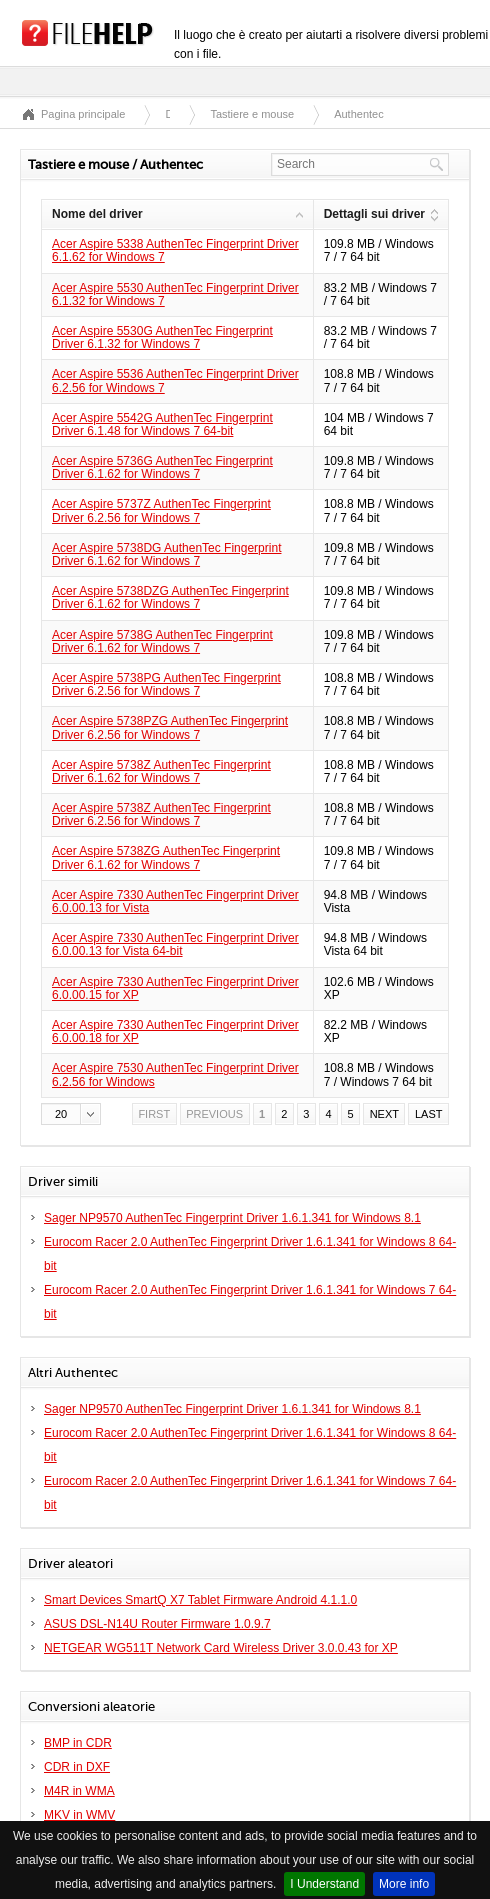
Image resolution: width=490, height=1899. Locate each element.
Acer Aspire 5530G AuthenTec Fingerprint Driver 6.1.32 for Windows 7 (162, 337)
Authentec (359, 114)
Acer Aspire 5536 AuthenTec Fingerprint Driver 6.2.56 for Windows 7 (175, 380)
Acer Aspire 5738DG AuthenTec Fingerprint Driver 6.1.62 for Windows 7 (166, 554)
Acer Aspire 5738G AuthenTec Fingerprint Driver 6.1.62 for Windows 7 (162, 641)
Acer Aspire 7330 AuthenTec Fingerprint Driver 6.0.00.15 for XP (175, 988)
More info (404, 1884)
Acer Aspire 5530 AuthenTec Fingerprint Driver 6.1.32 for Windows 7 (175, 294)
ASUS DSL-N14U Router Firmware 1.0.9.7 (157, 1624)
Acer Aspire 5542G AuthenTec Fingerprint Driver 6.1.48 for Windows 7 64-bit (162, 424)
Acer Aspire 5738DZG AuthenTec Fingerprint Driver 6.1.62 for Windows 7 (170, 597)
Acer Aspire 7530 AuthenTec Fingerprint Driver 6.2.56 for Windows (175, 1074)
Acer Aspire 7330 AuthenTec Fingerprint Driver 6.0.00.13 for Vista (175, 901)
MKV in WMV (79, 1815)
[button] (71, 1114)
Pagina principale (83, 114)
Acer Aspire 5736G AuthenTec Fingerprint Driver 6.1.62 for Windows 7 (162, 467)
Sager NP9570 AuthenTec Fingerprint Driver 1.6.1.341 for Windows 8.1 (232, 1218)
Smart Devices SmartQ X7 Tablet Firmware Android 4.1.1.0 (200, 1600)
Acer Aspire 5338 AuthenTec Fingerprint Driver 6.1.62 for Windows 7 (175, 250)
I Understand (324, 1884)
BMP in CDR (78, 1743)
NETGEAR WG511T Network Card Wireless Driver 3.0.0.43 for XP (221, 1648)
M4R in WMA (79, 1791)
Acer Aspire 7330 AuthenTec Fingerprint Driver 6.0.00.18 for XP (175, 1031)
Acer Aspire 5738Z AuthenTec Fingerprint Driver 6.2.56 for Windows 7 (161, 814)
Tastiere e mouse (252, 114)
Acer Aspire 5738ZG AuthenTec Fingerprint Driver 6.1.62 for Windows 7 (166, 857)
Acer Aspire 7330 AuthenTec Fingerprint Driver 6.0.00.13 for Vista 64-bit (175, 944)
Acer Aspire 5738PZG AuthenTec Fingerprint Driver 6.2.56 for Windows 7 (170, 727)
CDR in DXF (77, 1767)
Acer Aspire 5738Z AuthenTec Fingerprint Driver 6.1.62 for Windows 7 (161, 771)
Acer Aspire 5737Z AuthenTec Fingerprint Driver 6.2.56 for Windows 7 (161, 510)
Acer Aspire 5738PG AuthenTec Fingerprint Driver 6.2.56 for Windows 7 (166, 684)
